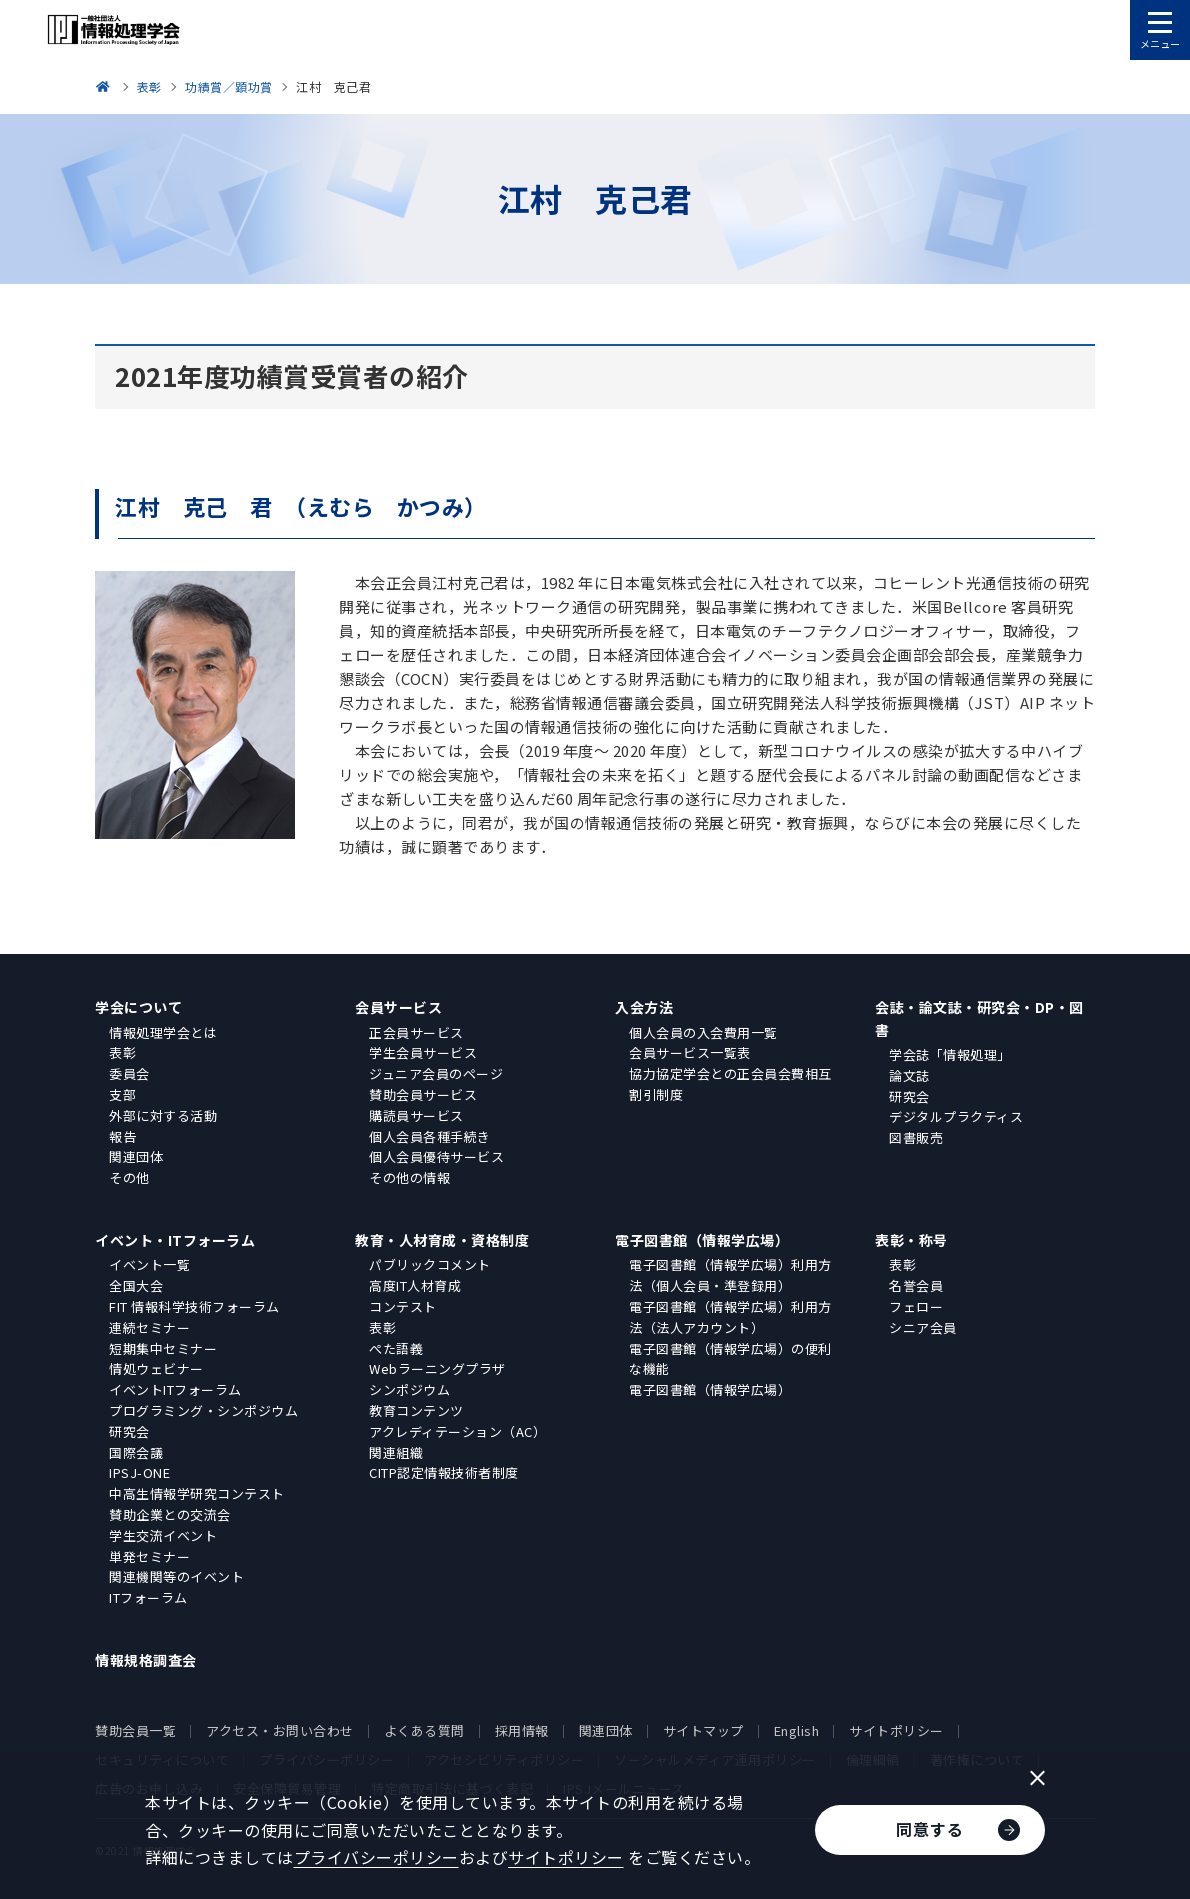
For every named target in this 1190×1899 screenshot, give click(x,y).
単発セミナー (149, 1556)
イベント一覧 (149, 1264)
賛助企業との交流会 (170, 1514)
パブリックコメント (430, 1264)
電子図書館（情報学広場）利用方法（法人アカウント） (730, 1317)
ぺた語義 (396, 1348)
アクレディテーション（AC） (457, 1431)
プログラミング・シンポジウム (203, 1410)
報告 (122, 1136)
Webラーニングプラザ (437, 1368)
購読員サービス (416, 1115)
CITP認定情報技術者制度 (444, 1472)
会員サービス (398, 1007)
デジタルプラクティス (956, 1116)
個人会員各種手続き (430, 1136)
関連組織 (396, 1452)
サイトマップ (703, 1730)
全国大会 (136, 1285)
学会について (138, 1007)
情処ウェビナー (156, 1368)
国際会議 (136, 1452)
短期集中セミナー (163, 1348)
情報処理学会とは (163, 1032)
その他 (129, 1177)
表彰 (122, 1052)
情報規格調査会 (146, 1660)
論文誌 (909, 1075)
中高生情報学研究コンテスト (197, 1493)
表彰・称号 (911, 1240)
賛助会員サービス (423, 1094)
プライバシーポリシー (376, 1857)
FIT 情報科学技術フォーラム (194, 1306)
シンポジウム (409, 1389)
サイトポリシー (896, 1730)
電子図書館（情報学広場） (702, 1240)
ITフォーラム (148, 1597)
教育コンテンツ (416, 1410)
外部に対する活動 (163, 1115)
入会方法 (644, 1007)
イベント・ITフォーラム (175, 1240)
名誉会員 (916, 1285)
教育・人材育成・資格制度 (442, 1240)
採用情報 (522, 1730)
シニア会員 (923, 1327)
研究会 (909, 1096)
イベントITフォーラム (175, 1389)
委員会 (129, 1073)
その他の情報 (409, 1177)
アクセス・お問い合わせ (280, 1730)
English (797, 1730)
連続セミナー (149, 1327)
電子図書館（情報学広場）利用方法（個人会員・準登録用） (730, 1275)
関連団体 (136, 1156)
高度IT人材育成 (415, 1285)
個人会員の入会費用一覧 (703, 1032)
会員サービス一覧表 (690, 1052)
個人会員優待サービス (436, 1156)
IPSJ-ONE (139, 1472)
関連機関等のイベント (176, 1576)
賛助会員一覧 (135, 1730)
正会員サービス (416, 1032)
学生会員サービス (423, 1052)
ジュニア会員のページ (436, 1073)
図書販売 (916, 1137)
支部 (122, 1094)
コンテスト (403, 1306)
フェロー (916, 1306)
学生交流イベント (163, 1535)
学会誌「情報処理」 (950, 1054)
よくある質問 (424, 1730)
